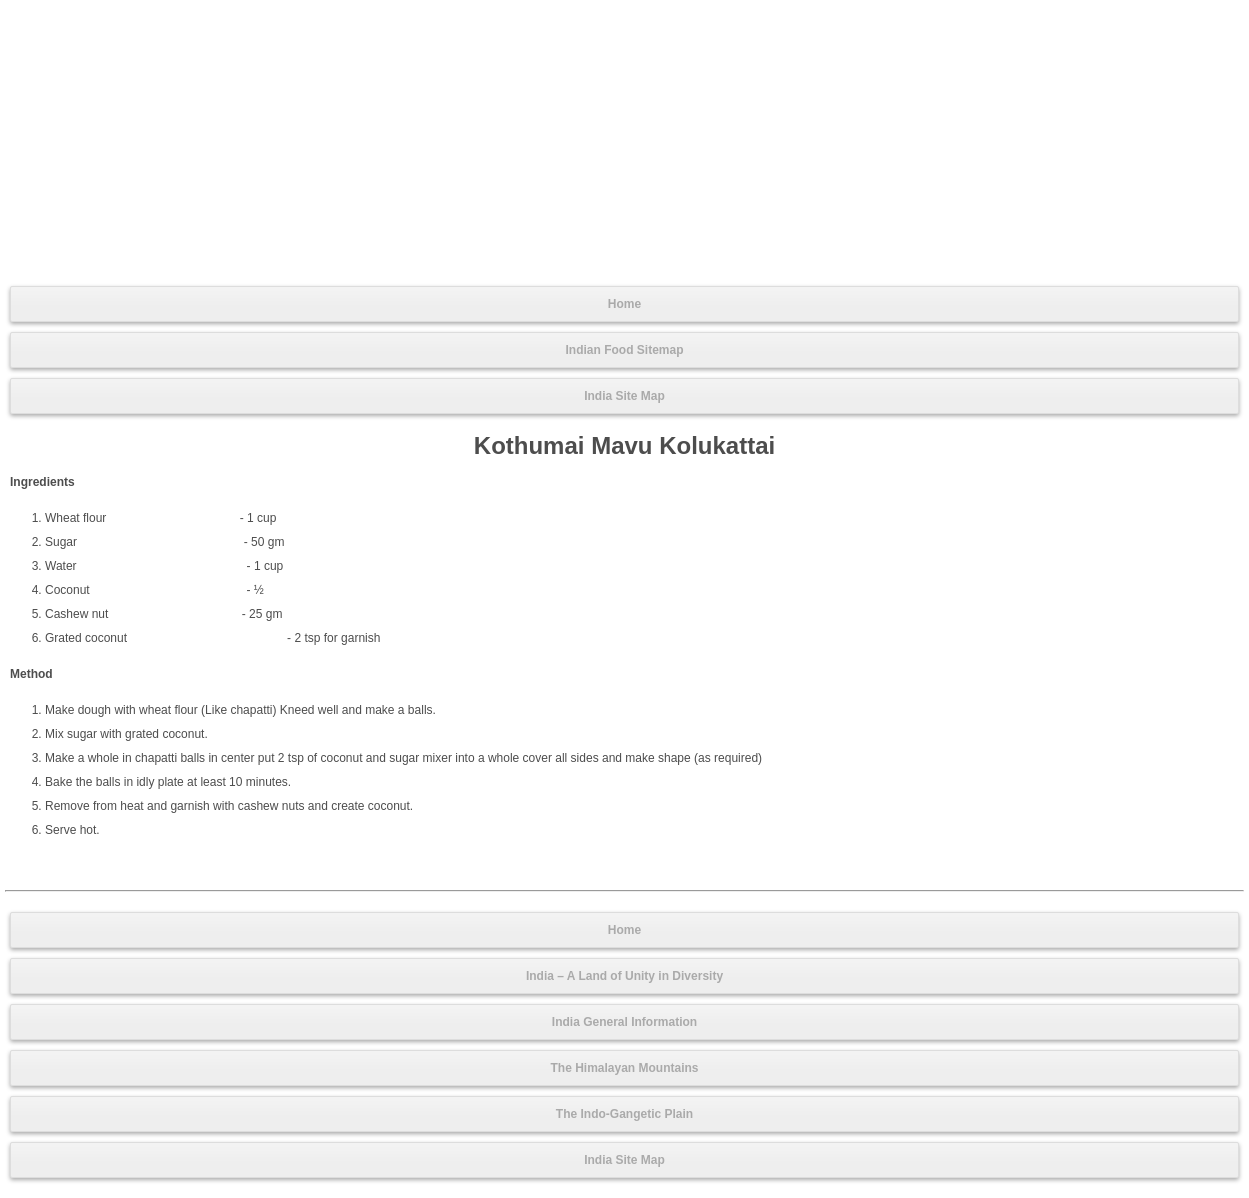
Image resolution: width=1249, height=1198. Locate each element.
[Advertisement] (625, 141)
